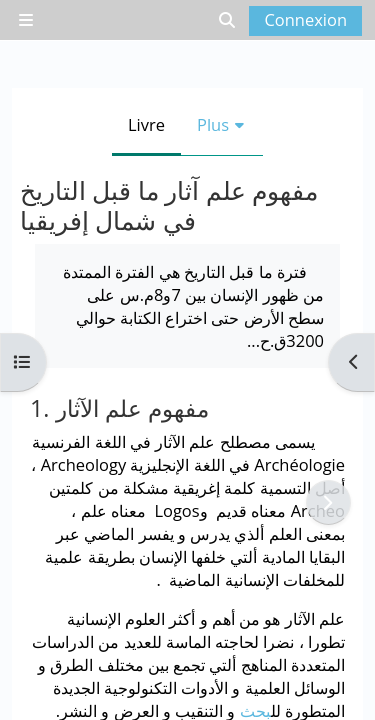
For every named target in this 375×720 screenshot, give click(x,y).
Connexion (305, 19)
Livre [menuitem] (146, 124)
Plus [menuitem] (213, 124)
